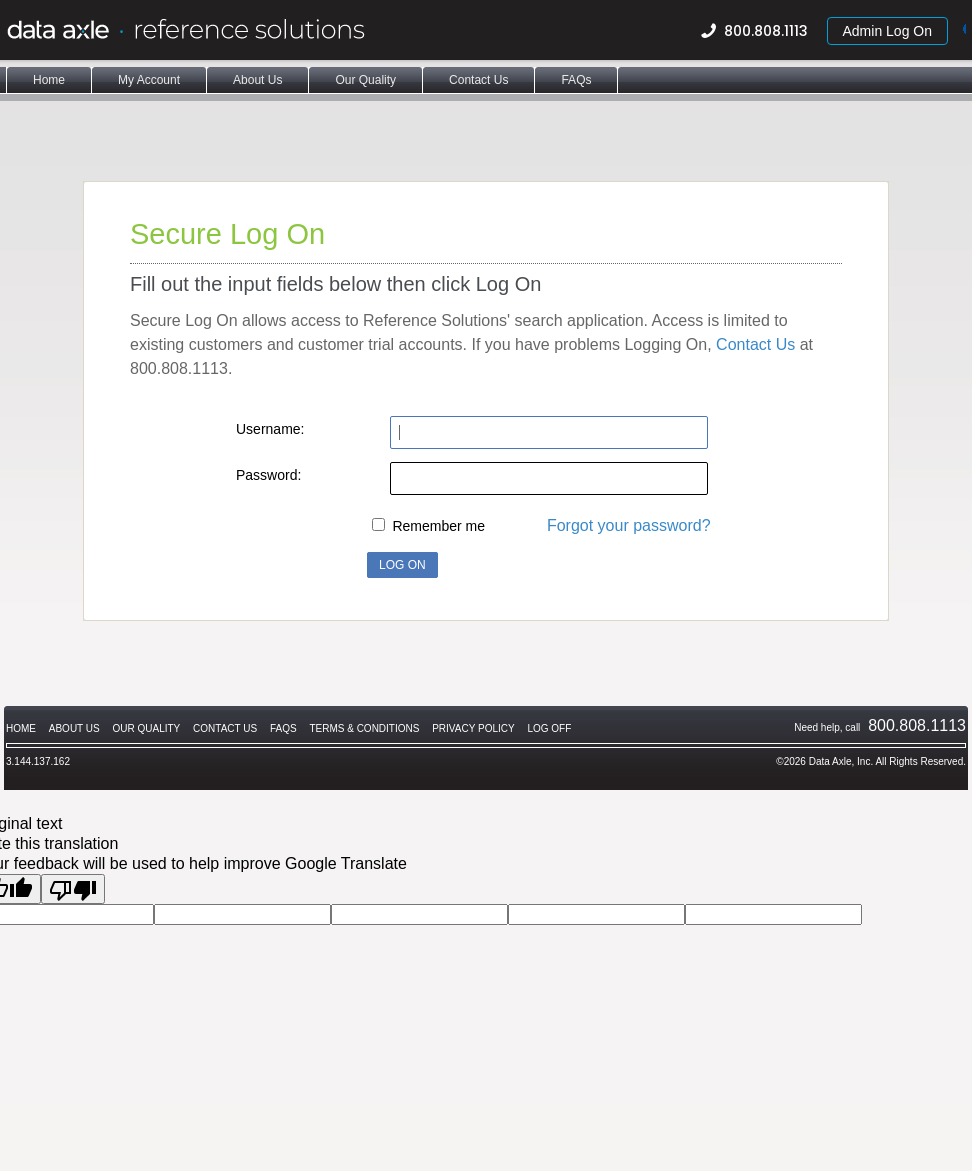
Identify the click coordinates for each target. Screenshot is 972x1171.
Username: (270, 429)
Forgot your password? (629, 525)
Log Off (549, 728)
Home (21, 728)
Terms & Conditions (364, 728)
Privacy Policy (473, 728)
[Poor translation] (73, 889)
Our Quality (147, 728)
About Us (74, 728)
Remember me (438, 526)
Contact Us (755, 344)
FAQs (283, 728)
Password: (268, 475)
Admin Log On (888, 31)
